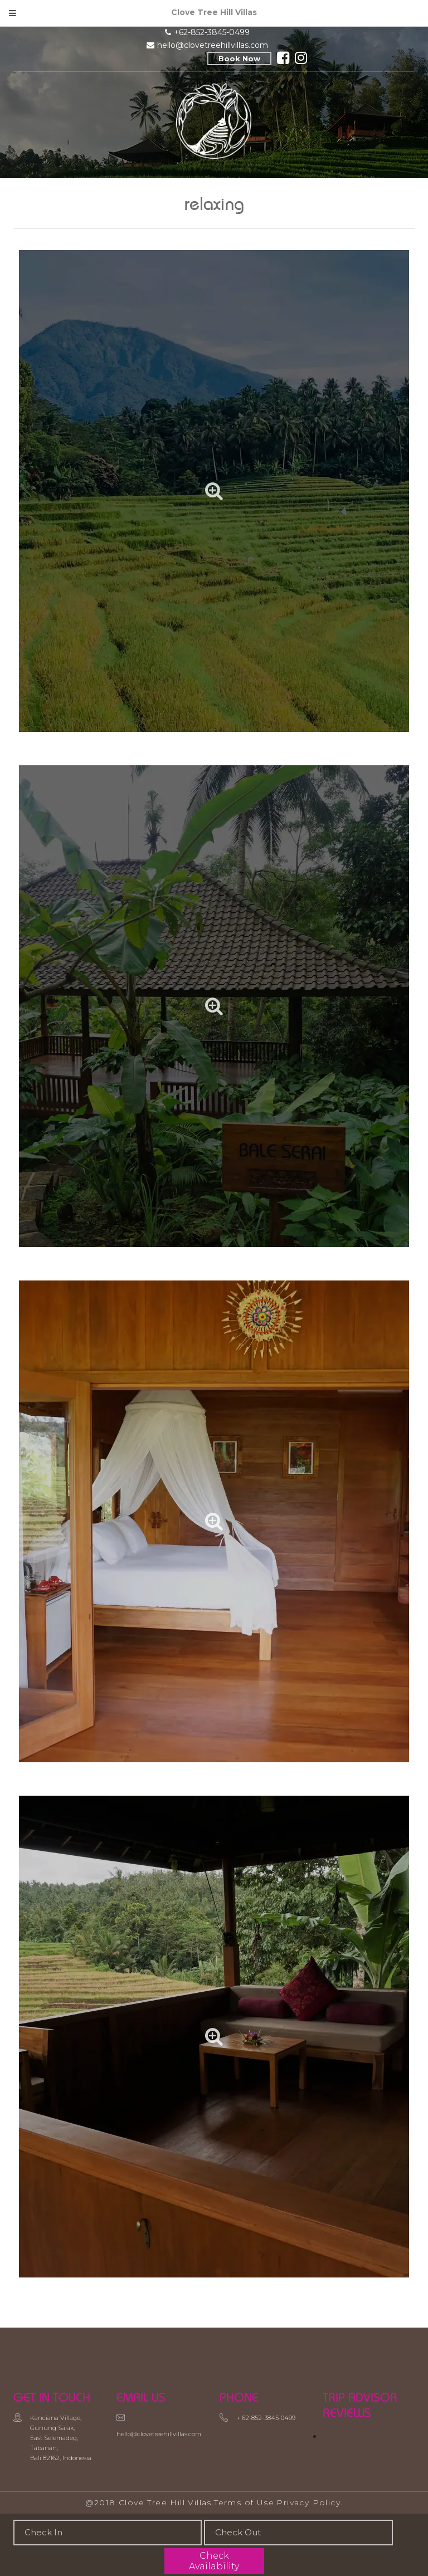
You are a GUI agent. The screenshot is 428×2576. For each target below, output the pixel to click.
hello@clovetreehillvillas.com (212, 45)
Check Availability (214, 2561)
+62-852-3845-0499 (212, 32)
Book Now (239, 58)
